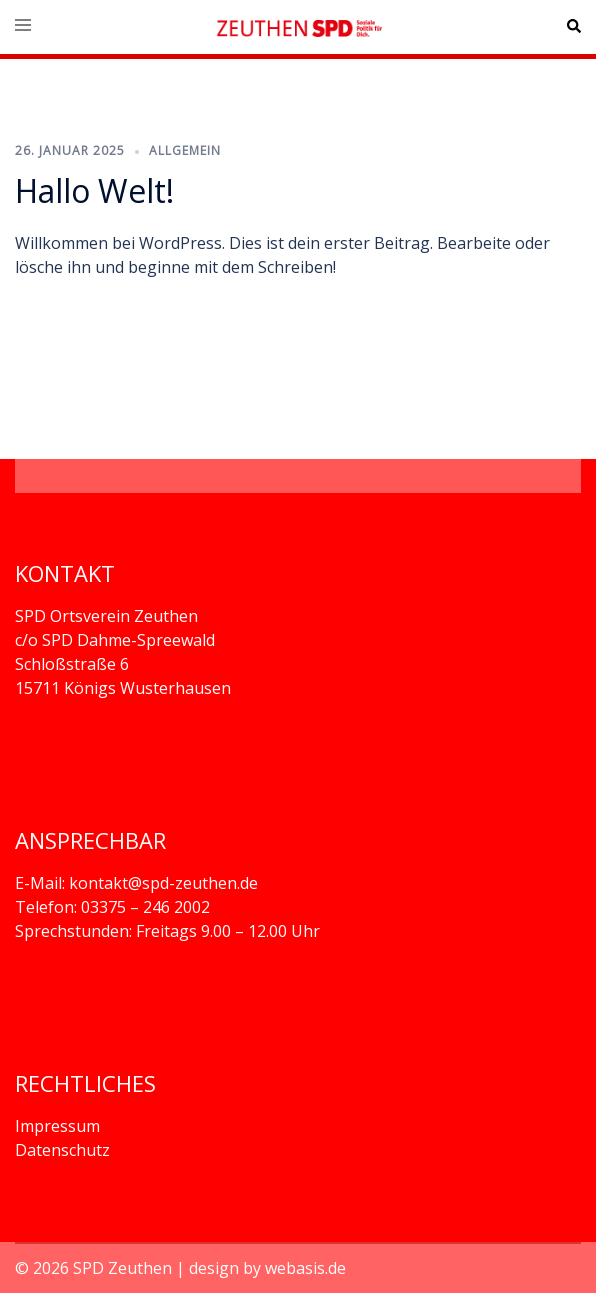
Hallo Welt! (94, 190)
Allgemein (185, 150)
